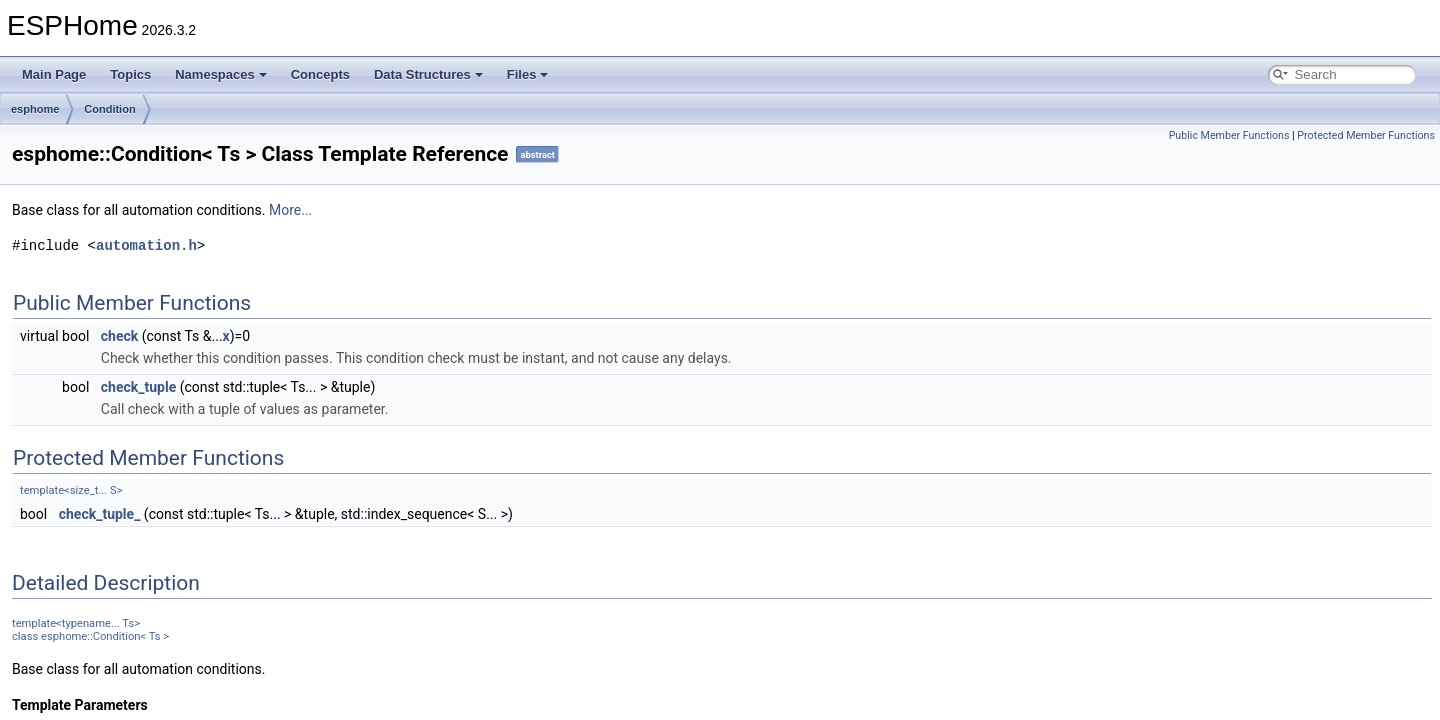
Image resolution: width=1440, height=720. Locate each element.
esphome (35, 109)
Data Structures (428, 74)
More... (290, 210)
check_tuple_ (100, 514)
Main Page (54, 74)
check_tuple (138, 387)
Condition (109, 109)
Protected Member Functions (1366, 135)
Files (528, 74)
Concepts (320, 74)
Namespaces (221, 74)
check (119, 336)
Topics (130, 74)
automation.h (146, 245)
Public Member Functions (1229, 135)
